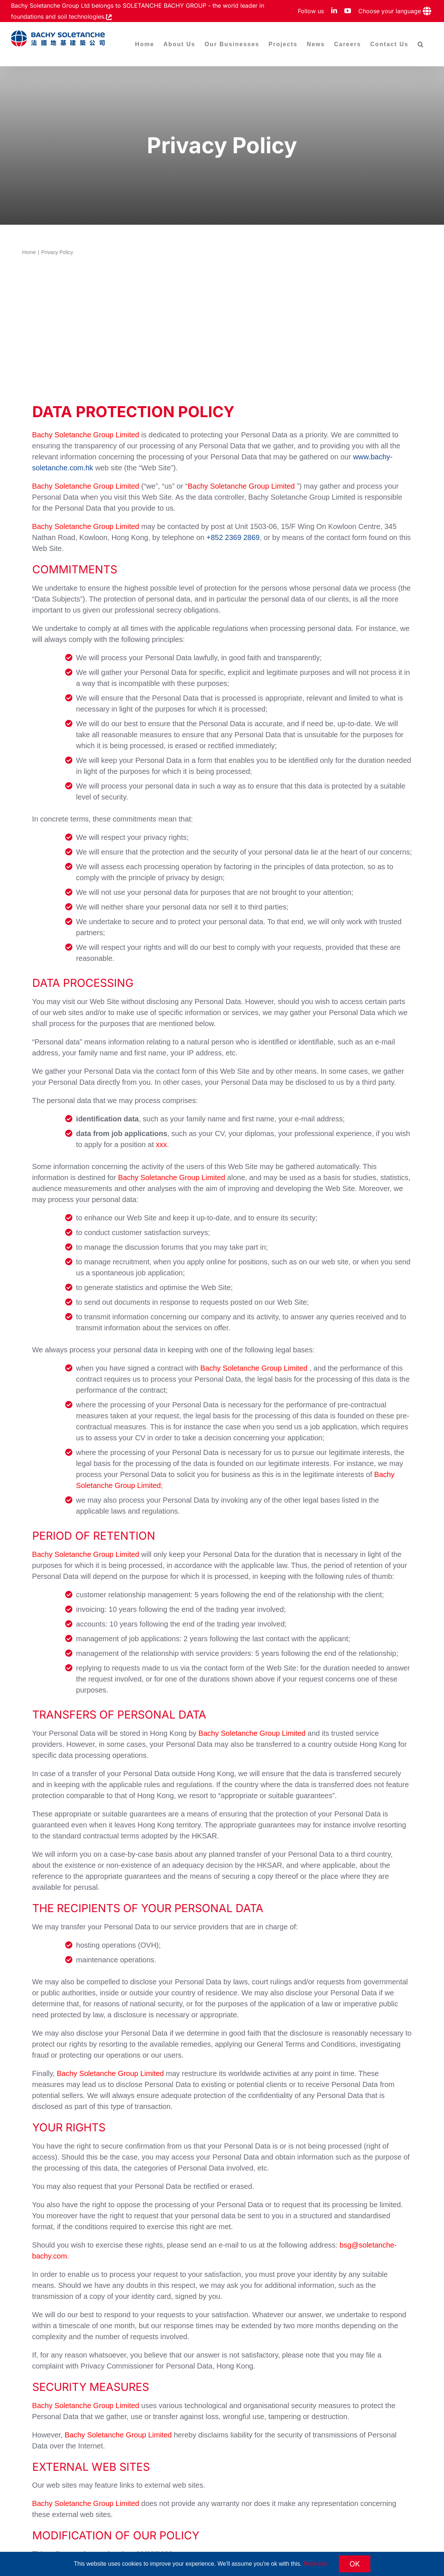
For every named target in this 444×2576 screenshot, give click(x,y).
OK (354, 2564)
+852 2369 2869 (233, 537)
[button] (421, 44)
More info (315, 2564)
